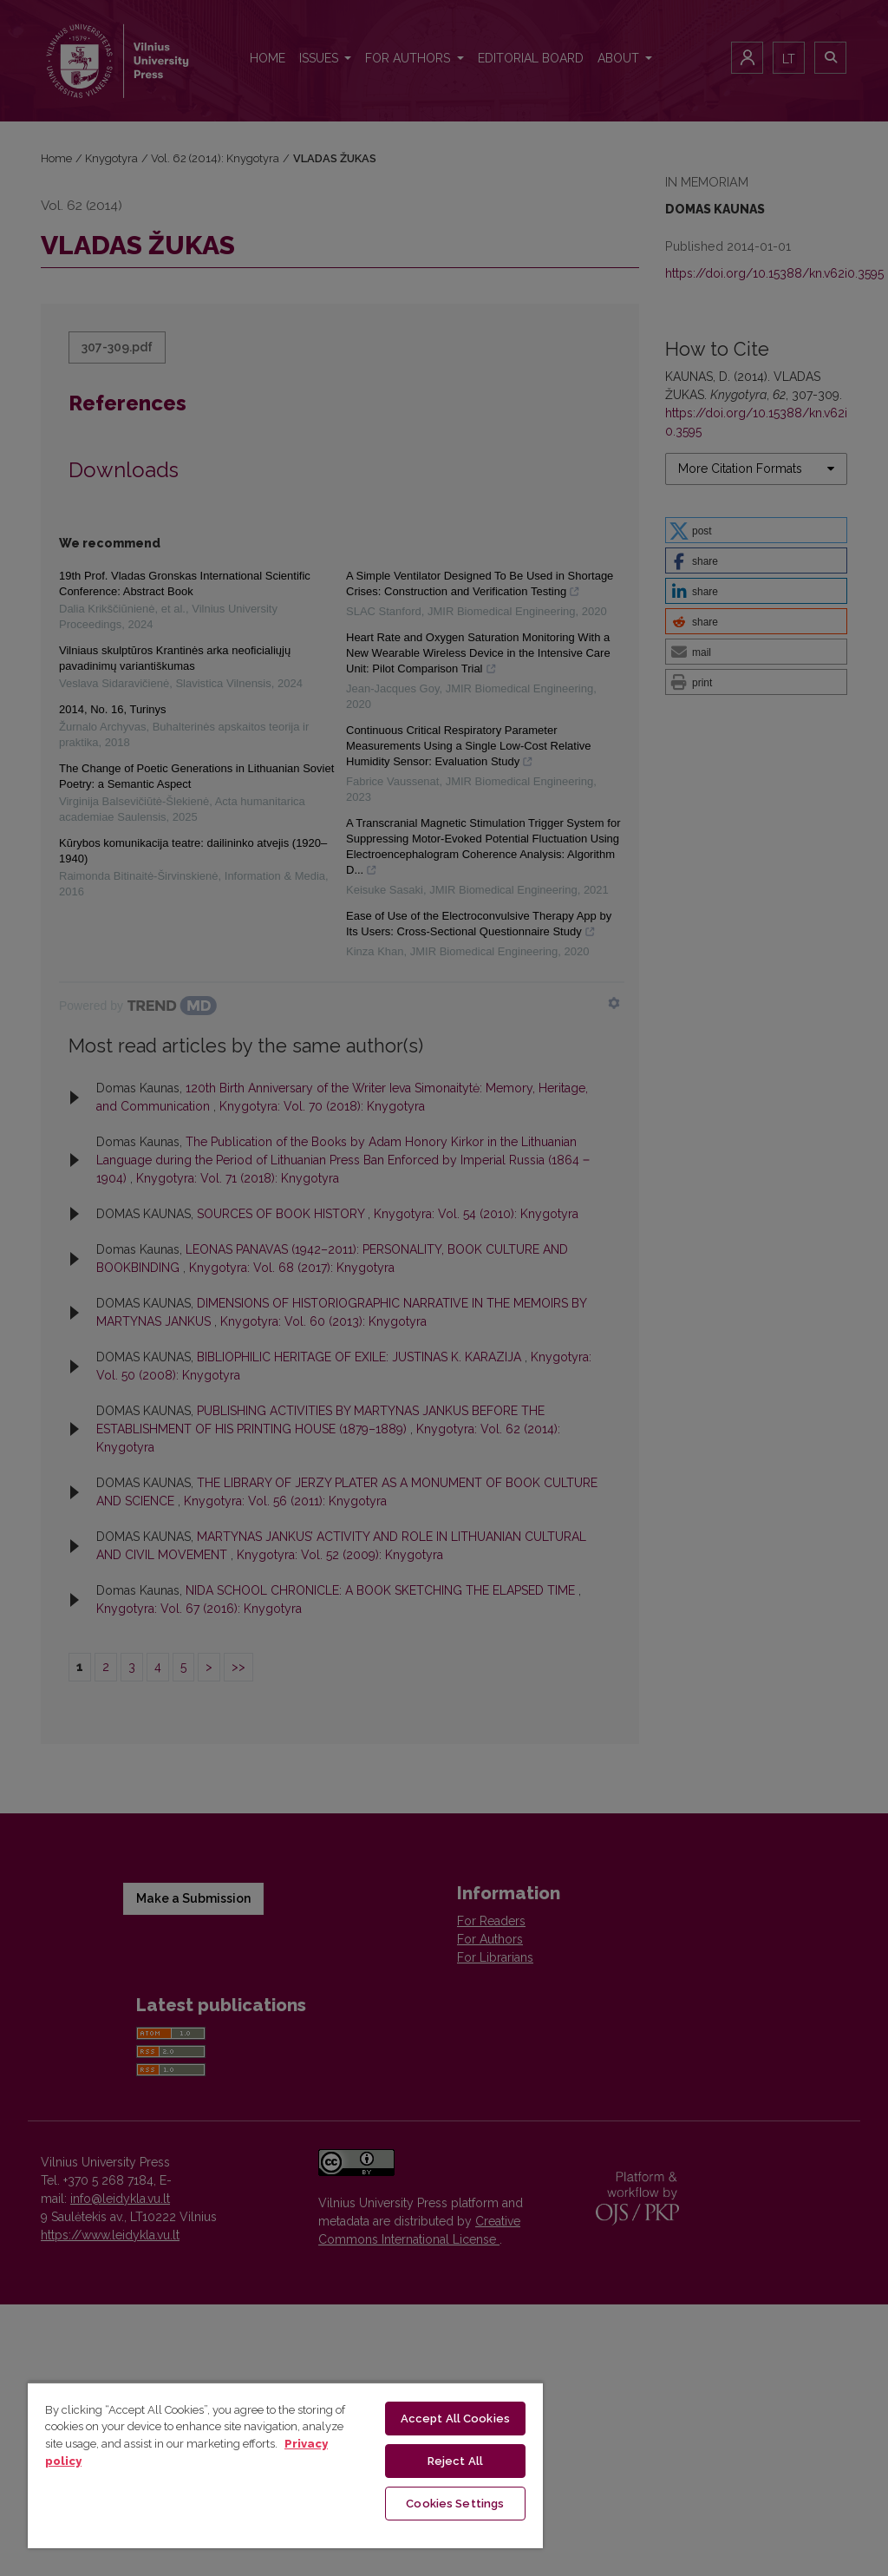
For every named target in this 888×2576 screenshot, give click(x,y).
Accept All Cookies (455, 2418)
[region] (285, 2465)
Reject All (455, 2461)
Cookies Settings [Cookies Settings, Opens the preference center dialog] (455, 2503)
